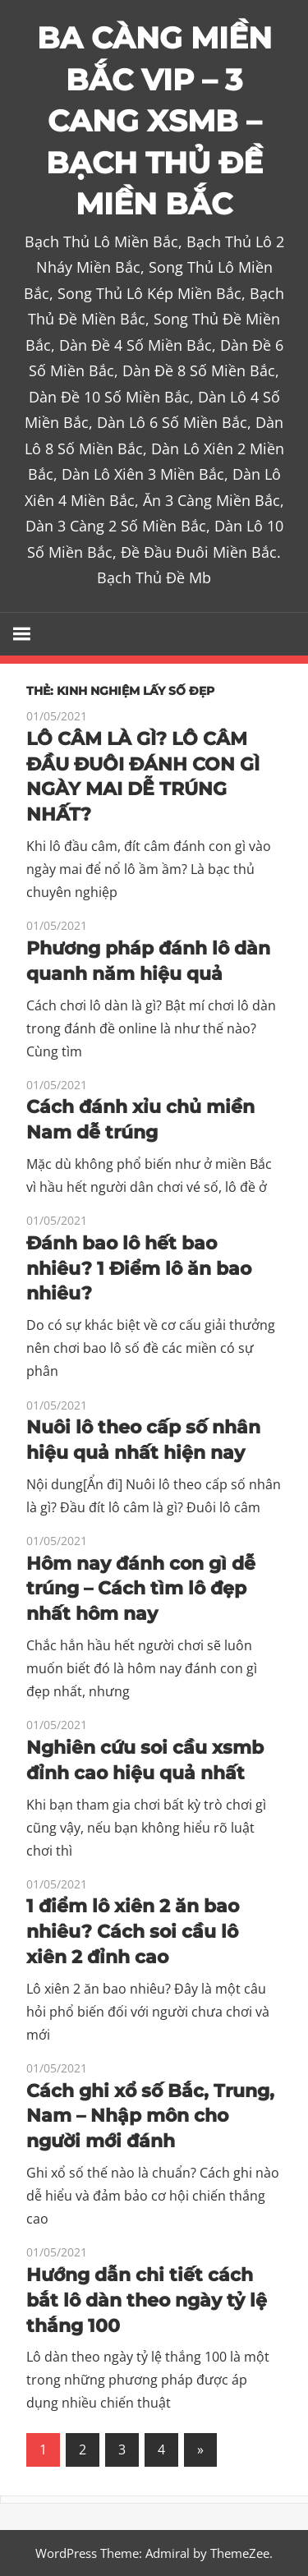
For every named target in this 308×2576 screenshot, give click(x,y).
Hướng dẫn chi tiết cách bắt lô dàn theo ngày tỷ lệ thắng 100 (146, 2300)
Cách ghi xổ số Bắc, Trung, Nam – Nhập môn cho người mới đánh (150, 2116)
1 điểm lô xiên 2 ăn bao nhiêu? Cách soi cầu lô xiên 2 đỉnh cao (132, 1931)
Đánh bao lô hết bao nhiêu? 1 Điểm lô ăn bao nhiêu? (138, 1268)
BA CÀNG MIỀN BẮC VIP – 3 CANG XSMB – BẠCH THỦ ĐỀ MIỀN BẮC (154, 121)
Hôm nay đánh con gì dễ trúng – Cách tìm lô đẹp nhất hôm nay (140, 1589)
